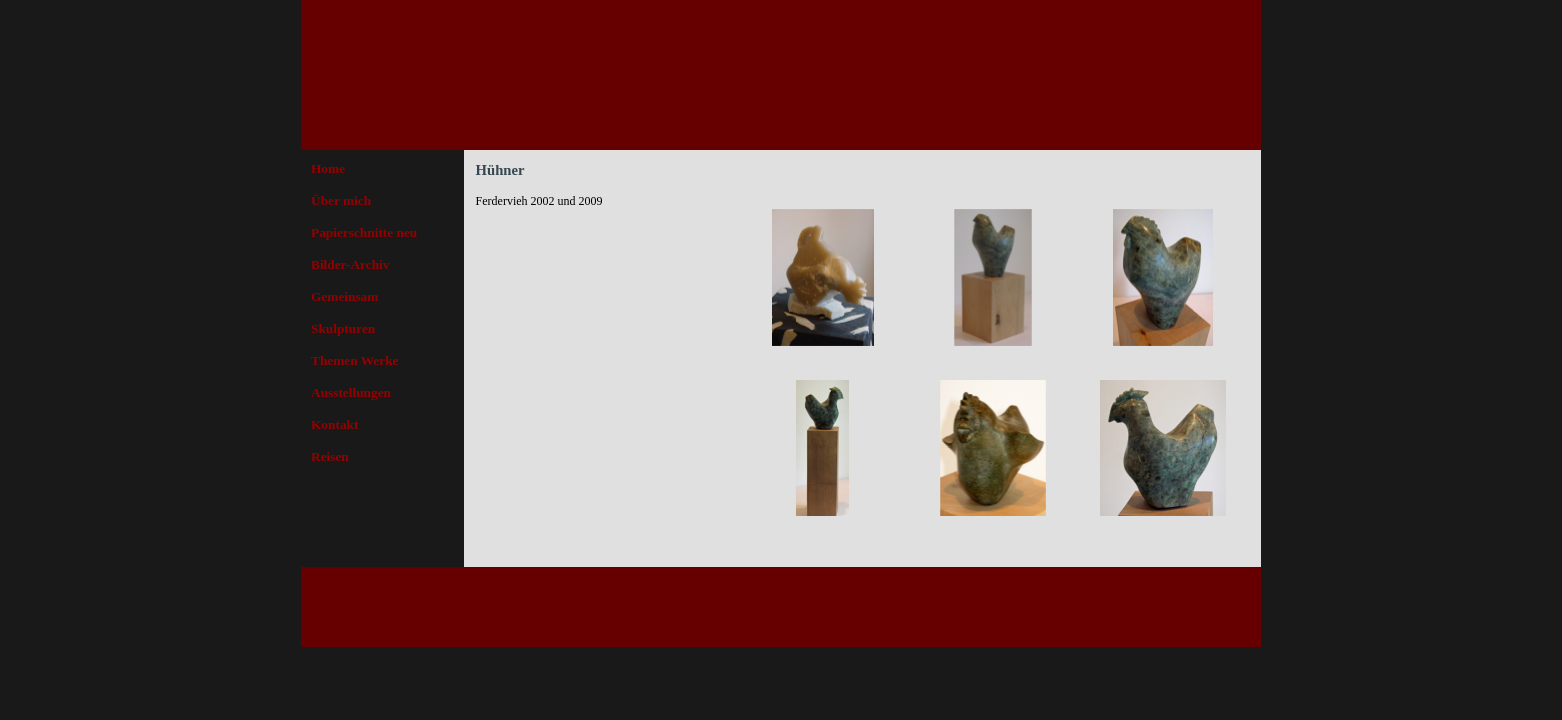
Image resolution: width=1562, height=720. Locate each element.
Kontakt (334, 424)
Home (328, 168)
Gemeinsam (344, 296)
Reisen (330, 456)
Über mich (341, 200)
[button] (823, 277)
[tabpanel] (601, 201)
